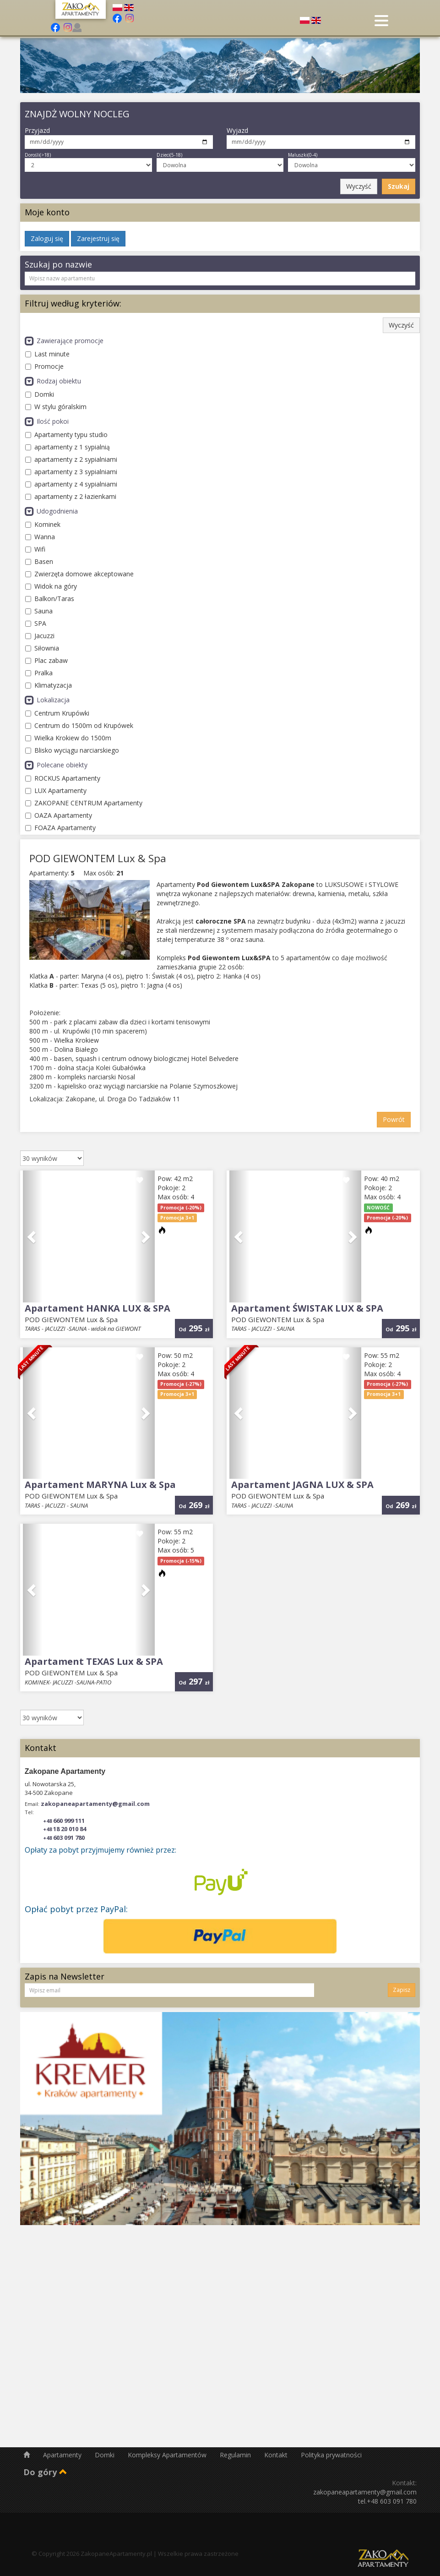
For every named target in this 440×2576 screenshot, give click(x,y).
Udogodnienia (51, 511)
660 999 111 (64, 1820)
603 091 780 (64, 1837)
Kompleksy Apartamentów (168, 2454)
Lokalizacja (47, 700)
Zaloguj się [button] (47, 238)
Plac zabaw (46, 660)
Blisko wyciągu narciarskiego (72, 750)
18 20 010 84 (64, 1829)
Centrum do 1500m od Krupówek (79, 725)
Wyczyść (358, 186)
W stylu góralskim (56, 406)
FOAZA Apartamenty (60, 827)
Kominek (42, 524)
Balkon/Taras (49, 598)
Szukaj (398, 186)
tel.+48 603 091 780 (387, 2501)
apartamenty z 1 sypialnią (67, 447)
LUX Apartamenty (56, 790)
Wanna (40, 536)
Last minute (47, 354)
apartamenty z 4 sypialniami (71, 484)
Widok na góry (51, 586)
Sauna (39, 611)
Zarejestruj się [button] (98, 238)
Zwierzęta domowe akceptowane (79, 573)
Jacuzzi (39, 635)
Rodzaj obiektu (53, 381)
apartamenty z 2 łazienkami (70, 496)
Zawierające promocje (64, 340)
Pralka (39, 672)
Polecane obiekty (56, 765)
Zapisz (401, 1990)
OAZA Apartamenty (58, 815)
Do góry (45, 2472)
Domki (39, 394)
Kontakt (276, 2454)
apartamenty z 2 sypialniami (71, 459)
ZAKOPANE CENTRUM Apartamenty (83, 803)
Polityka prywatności (331, 2454)
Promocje (44, 366)
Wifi (35, 549)
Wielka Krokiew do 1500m (68, 737)
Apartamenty (63, 2454)
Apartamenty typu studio (66, 434)
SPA (35, 623)
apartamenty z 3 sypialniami (71, 471)
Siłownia (42, 648)
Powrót (394, 1119)
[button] (33, 1236)
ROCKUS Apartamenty (62, 778)
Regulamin (236, 2454)
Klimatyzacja (48, 685)
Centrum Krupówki (57, 713)
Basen (39, 561)
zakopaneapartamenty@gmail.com (95, 1803)
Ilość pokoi (47, 421)
